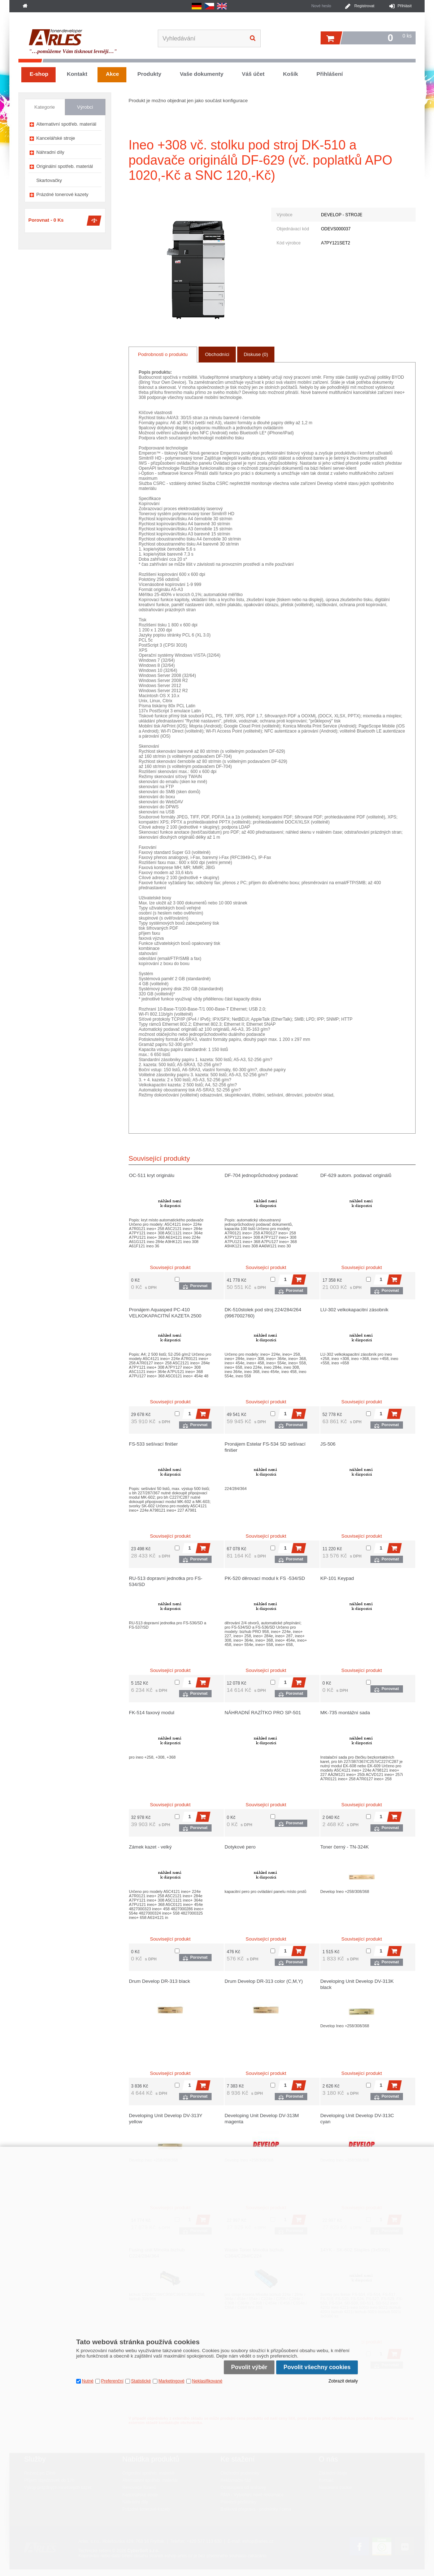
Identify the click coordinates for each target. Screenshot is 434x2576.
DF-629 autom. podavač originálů (355, 1175)
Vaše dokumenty (201, 74)
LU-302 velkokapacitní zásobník (354, 1309)
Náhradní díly (50, 152)
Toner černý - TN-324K (344, 1847)
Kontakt (77, 74)
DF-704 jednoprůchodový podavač (261, 1175)
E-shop (39, 74)
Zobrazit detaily (343, 2381)
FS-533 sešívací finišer (153, 1444)
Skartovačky (49, 180)
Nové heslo (321, 6)
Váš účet (253, 74)
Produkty (149, 74)
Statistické (141, 2381)
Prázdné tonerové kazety (62, 194)
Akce (112, 74)
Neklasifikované (207, 2381)
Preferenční (112, 2381)
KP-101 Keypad (337, 1578)
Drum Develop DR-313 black (159, 1981)
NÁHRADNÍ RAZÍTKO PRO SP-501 (263, 1712)
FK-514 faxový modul (151, 1712)
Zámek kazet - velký (150, 1847)
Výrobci (85, 107)
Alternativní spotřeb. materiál (66, 124)
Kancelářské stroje (55, 138)
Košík (290, 74)
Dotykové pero (240, 1847)
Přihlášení (329, 74)
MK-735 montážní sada (345, 1712)
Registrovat (364, 6)
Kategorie (44, 107)
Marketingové (172, 2381)
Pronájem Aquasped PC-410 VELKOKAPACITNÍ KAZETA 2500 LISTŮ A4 (165, 1316)
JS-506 (327, 1444)
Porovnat (199, 1285)
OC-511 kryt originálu (151, 1175)
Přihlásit (405, 6)
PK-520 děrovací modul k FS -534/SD (265, 1578)
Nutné (88, 2381)
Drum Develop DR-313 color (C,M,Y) (264, 1981)
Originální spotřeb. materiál (64, 166)
